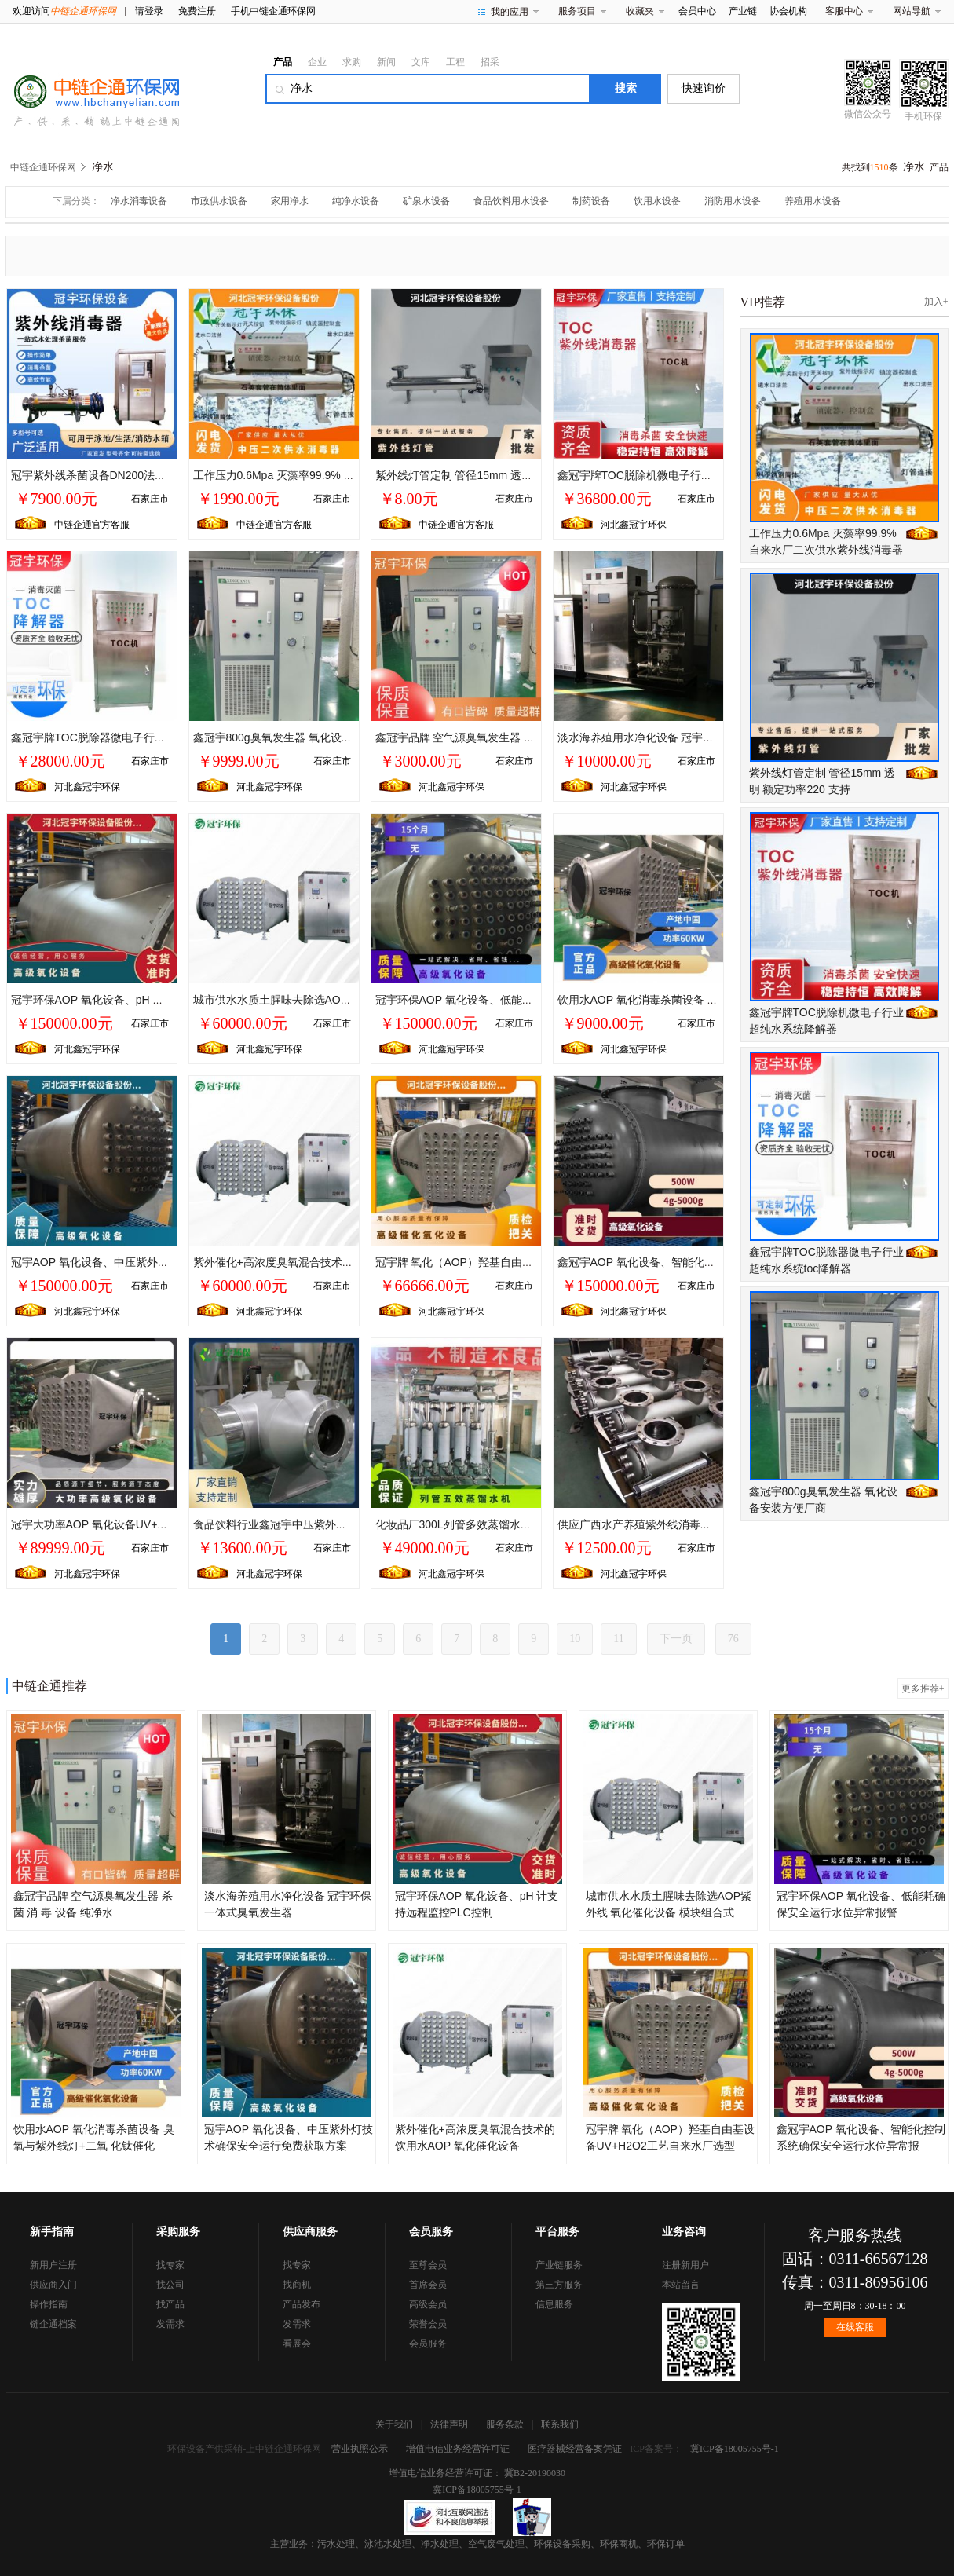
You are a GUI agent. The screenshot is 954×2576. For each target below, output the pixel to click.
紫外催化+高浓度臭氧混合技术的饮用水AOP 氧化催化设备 (335, 1262)
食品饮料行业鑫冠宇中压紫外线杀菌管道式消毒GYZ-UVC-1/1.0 (347, 1524)
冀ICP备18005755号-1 (734, 2448)
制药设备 (591, 201)
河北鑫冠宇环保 (634, 524)
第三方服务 (559, 2284)
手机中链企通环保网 (273, 10)
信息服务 (554, 2304)
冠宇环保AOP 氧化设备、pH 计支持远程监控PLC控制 (142, 999)
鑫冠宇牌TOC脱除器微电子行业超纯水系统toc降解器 (140, 737)
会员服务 (428, 2343)
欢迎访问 (64, 10)
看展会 (297, 2343)
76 (733, 1639)
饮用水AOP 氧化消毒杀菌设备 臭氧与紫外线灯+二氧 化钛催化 (708, 999)
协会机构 (788, 10)
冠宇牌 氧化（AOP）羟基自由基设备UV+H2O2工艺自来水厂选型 (534, 1262)
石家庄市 (150, 498)
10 (574, 1639)
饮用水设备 (657, 201)
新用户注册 (53, 2264)
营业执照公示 (359, 2448)
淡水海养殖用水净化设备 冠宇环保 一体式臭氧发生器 (687, 737)
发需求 (170, 2323)
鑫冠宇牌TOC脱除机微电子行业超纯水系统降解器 (678, 475)
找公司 (170, 2284)
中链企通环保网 (43, 167)
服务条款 (505, 2424)
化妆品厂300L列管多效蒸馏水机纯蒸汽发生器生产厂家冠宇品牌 (530, 1524)
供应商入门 (53, 2284)
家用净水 (290, 201)
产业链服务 (559, 2264)
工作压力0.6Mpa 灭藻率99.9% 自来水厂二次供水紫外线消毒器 (345, 475)
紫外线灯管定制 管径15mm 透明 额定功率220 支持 (499, 475)
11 (618, 1639)
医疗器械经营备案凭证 (575, 2448)
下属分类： (76, 201)
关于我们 (394, 2424)
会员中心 (697, 10)
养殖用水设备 (812, 201)
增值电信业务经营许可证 (458, 2448)
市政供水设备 (219, 201)
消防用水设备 (732, 201)
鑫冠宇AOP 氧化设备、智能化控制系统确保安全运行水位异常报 (713, 1262)
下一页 (676, 1639)
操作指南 (49, 2304)
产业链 (743, 10)
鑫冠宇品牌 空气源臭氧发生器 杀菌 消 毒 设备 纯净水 (505, 737)
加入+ (936, 301)
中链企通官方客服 (92, 524)
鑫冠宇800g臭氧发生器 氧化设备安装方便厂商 (306, 737)
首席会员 (428, 2284)
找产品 (170, 2304)
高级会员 (428, 2304)
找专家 (170, 2264)
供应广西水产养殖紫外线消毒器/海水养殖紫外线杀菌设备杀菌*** (713, 1524)
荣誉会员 (428, 2323)
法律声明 (449, 2424)
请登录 (149, 10)
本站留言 (681, 2284)
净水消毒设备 (139, 201)
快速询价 (704, 88)
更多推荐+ (923, 1688)
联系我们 (560, 2424)
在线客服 (855, 2327)
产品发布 (301, 2304)
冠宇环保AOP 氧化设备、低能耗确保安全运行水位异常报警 (520, 999)
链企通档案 (53, 2323)
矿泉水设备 (426, 201)
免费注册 (197, 10)
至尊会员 (428, 2264)
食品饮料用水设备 (511, 201)
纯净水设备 (355, 201)
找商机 (297, 2284)
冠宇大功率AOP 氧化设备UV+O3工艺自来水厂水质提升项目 (158, 1524)
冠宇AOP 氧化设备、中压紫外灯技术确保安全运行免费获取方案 (167, 1262)
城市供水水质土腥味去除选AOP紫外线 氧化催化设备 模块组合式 (350, 999)
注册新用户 (685, 2264)
